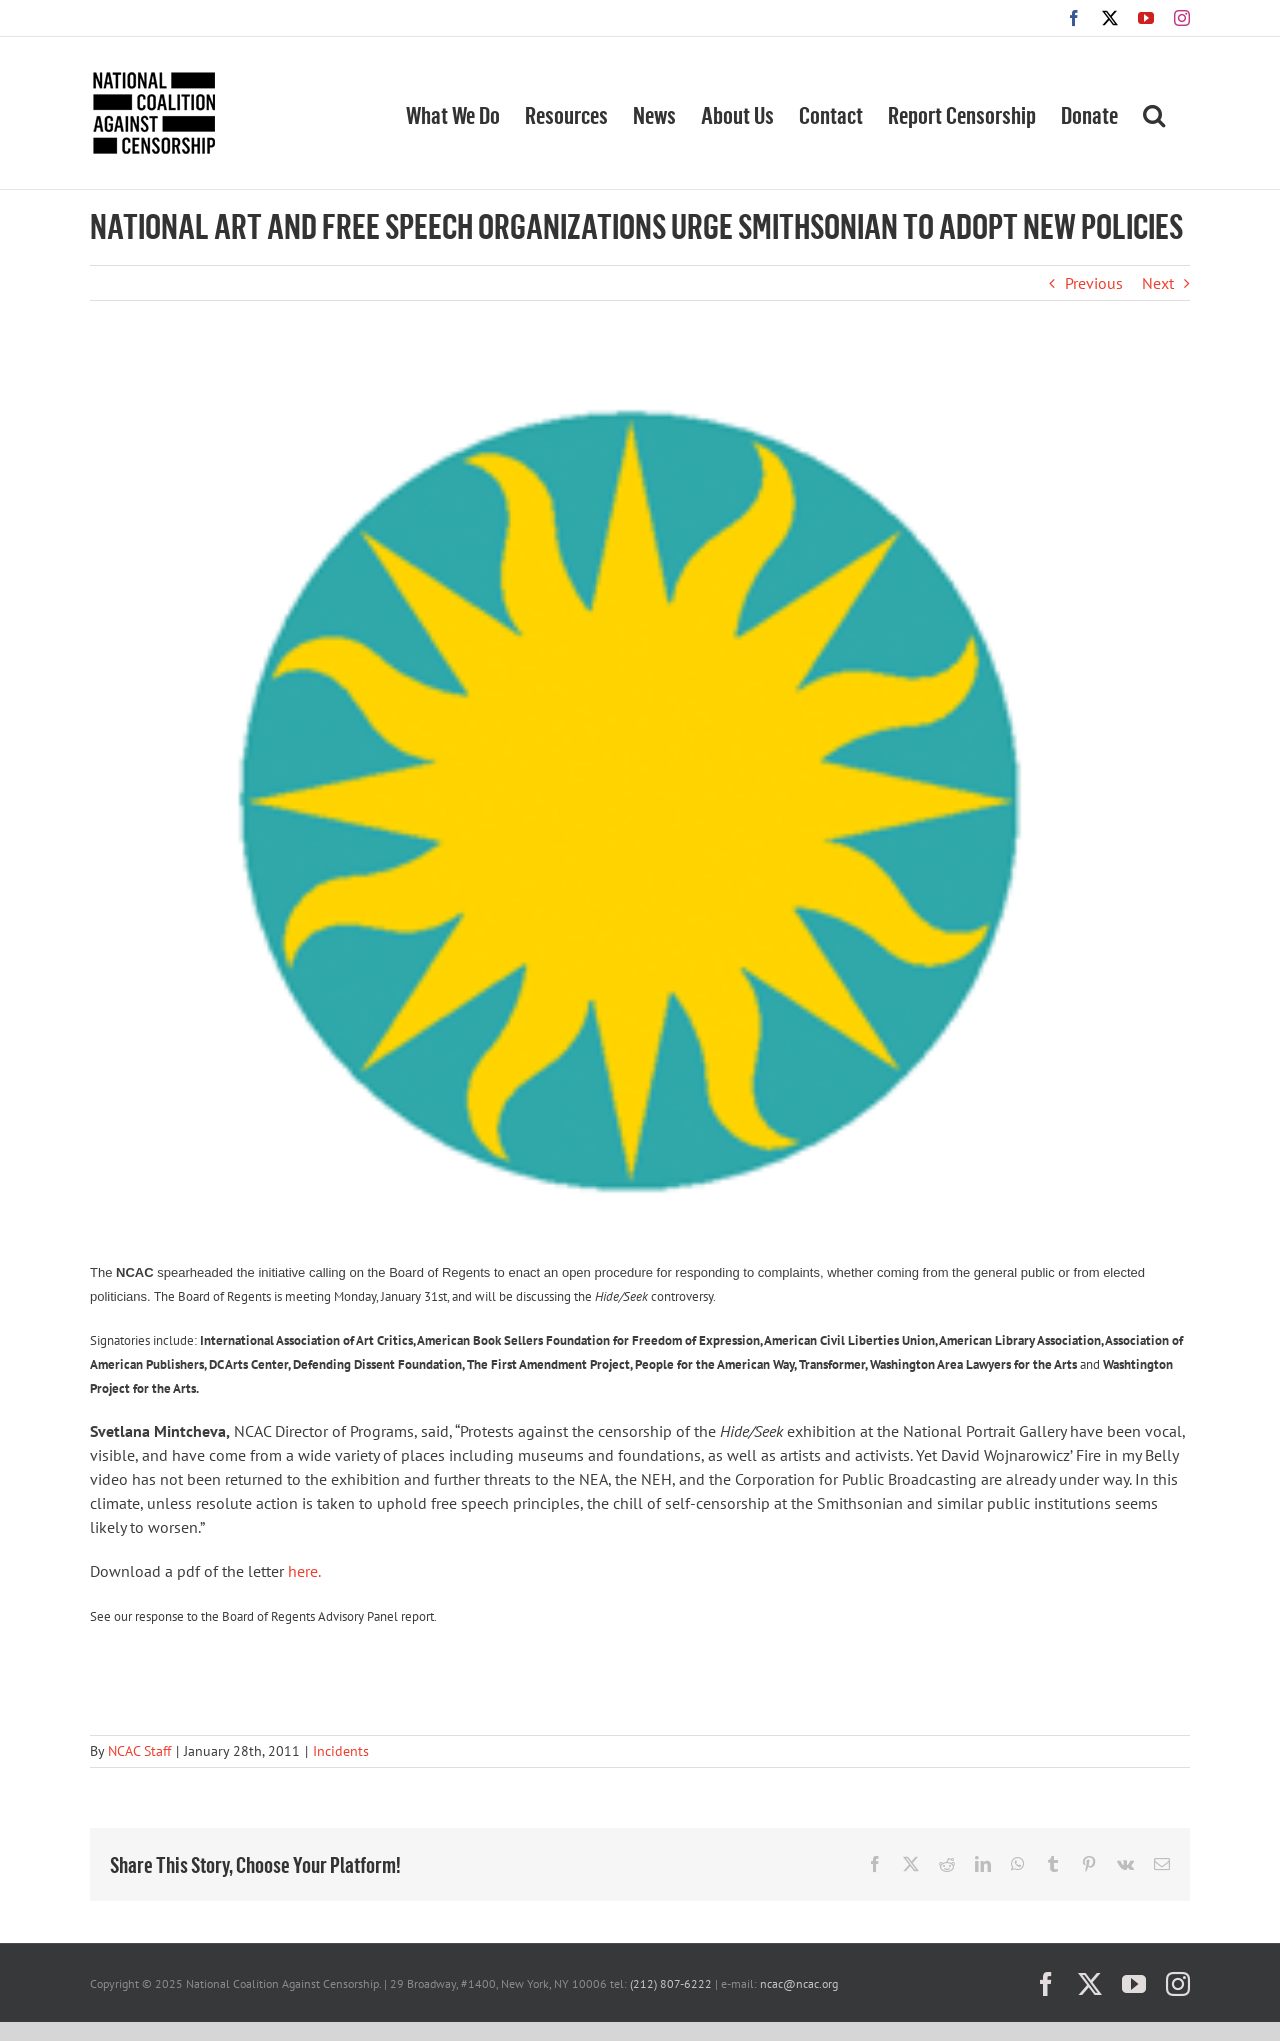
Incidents (341, 1751)
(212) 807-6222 (671, 1983)
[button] (1154, 113)
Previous (1094, 283)
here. (304, 1571)
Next (1158, 283)
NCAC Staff (139, 1751)
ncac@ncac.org (799, 1983)
